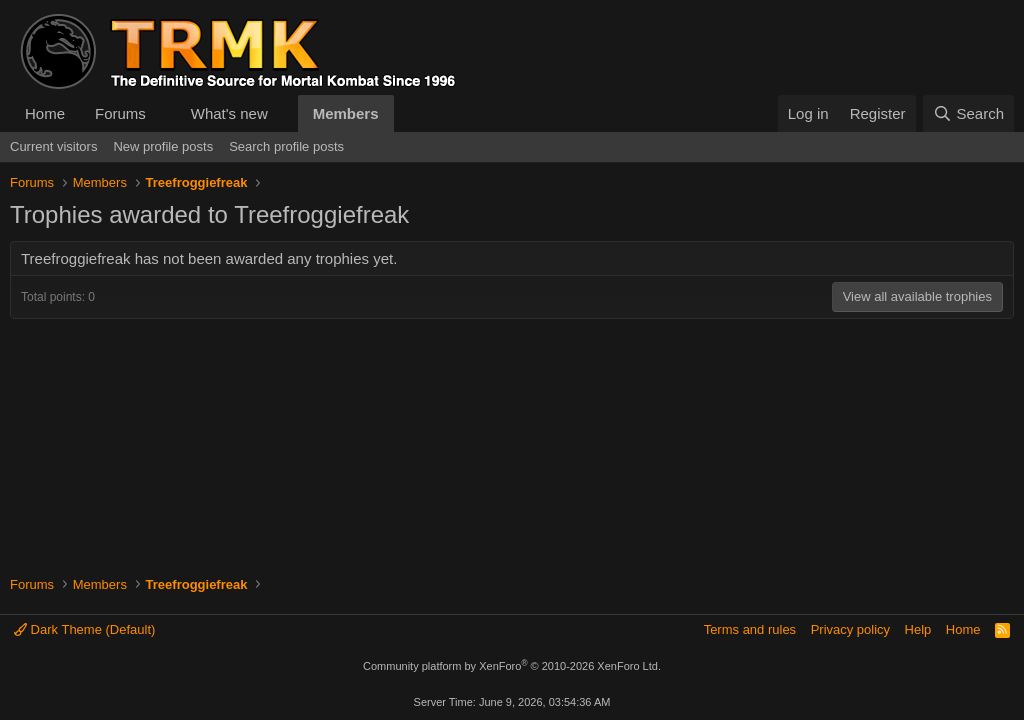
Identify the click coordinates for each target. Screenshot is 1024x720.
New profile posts (163, 146)
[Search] (968, 113)
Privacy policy (850, 629)
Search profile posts (286, 146)
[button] (162, 113)
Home (45, 113)
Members (346, 113)
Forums (120, 113)
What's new (229, 113)
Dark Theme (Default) (84, 629)
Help (918, 629)
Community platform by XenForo (512, 666)
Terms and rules (750, 629)
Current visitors (53, 146)
